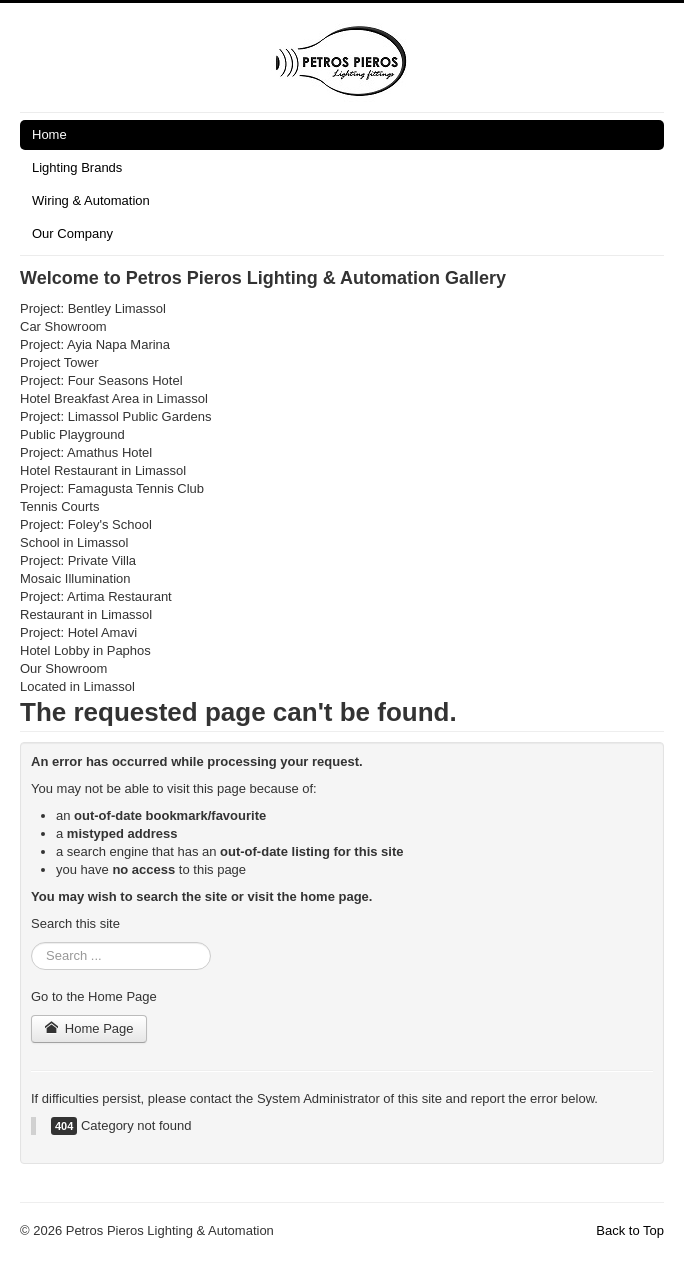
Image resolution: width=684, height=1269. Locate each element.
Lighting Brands (77, 167)
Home (49, 134)
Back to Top (630, 1230)
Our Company (72, 233)
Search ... (31, 942)
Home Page (89, 1028)
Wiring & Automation (91, 200)
